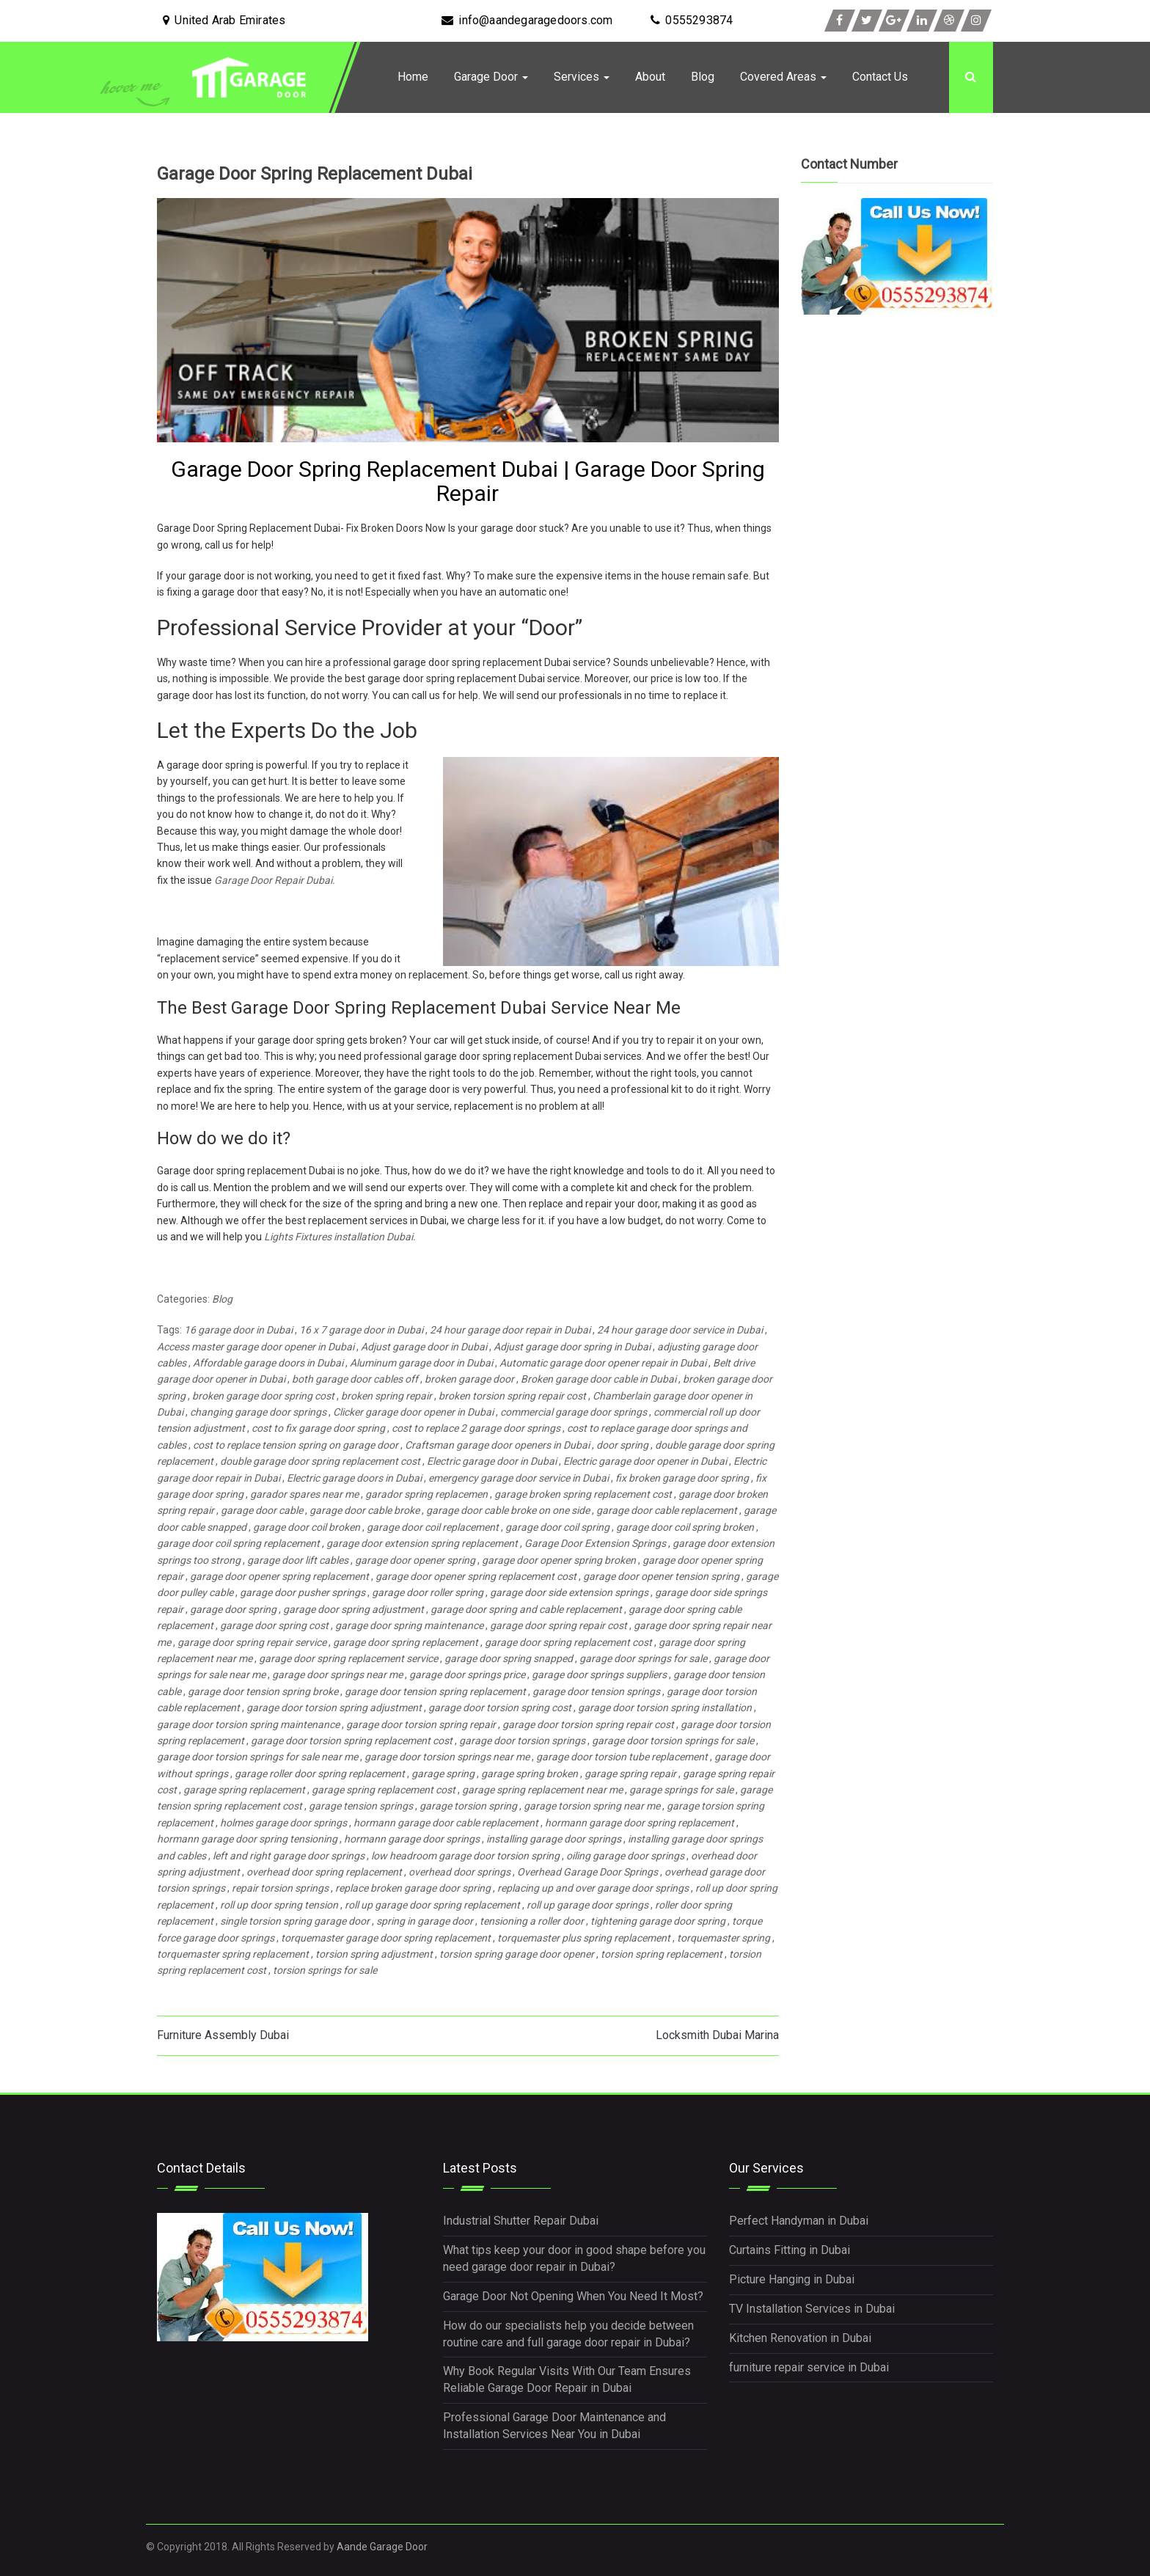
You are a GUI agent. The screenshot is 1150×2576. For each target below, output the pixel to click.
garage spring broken (529, 1773)
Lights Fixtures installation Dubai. (340, 1237)
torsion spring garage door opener (516, 1954)
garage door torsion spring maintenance (248, 1724)
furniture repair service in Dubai (809, 2367)
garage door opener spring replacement (279, 1576)
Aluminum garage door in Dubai (421, 1363)
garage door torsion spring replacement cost (352, 1740)
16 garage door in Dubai (238, 1330)
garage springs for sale (681, 1790)
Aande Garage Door (382, 2547)
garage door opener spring (415, 1560)
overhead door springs (459, 1872)
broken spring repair (386, 1396)
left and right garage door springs (289, 1856)
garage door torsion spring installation (665, 1707)
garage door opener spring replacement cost (476, 1576)
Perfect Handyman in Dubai (798, 2221)
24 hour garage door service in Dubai (680, 1330)
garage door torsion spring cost (499, 1707)
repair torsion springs (280, 1888)
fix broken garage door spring (682, 1478)
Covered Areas (783, 77)
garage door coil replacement (433, 1527)
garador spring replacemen (426, 1494)
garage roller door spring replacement (320, 1773)
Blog (702, 77)
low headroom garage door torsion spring (465, 1856)
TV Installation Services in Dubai (812, 2309)
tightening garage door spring (657, 1921)
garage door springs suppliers (599, 1674)
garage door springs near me (337, 1674)
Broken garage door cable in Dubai (598, 1379)
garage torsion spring (468, 1806)
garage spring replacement (244, 1790)
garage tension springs (361, 1806)
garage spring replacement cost (383, 1790)
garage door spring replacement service (348, 1658)
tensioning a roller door (532, 1921)
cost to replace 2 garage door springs (476, 1428)
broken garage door (469, 1379)
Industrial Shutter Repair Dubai (520, 2221)
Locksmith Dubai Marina (717, 2035)
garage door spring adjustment (353, 1609)
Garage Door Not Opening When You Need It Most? (573, 2296)
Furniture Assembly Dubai (223, 2035)
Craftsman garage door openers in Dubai (497, 1445)
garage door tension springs (596, 1691)
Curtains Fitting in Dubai (789, 2250)
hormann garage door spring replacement (639, 1823)
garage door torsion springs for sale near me (257, 1757)
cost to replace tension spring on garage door (295, 1445)
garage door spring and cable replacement (526, 1609)
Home (413, 77)
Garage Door (491, 77)
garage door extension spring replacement (422, 1543)
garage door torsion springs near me (447, 1757)
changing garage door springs (258, 1412)
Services (581, 77)
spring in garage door (424, 1921)
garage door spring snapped (508, 1658)
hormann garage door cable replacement (446, 1823)
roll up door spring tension (279, 1905)
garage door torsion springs (522, 1740)
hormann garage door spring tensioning (247, 1839)
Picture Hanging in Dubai (791, 2279)
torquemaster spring (723, 1938)
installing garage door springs (553, 1839)
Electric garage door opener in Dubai (645, 1461)
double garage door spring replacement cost (320, 1461)
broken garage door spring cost (263, 1396)
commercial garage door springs (573, 1412)
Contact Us (880, 77)
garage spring (443, 1773)
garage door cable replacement (666, 1510)
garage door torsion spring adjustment (334, 1707)
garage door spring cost (274, 1625)
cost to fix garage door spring (318, 1428)
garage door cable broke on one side (508, 1510)
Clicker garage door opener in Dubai (413, 1412)
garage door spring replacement (405, 1642)
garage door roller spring (427, 1592)
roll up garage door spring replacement (432, 1905)
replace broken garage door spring (413, 1888)
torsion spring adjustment (374, 1954)
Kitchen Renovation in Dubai (800, 2338)
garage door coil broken (306, 1527)
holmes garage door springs (283, 1823)
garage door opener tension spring (661, 1576)
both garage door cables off (355, 1379)
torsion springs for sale (325, 1970)
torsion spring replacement (661, 1954)
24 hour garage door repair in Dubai (510, 1330)
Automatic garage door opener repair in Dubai (602, 1363)
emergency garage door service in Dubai (518, 1478)
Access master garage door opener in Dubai (255, 1347)
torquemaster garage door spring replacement (386, 1938)
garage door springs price (467, 1674)
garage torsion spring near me (592, 1806)
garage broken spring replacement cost (583, 1494)
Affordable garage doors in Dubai (268, 1363)
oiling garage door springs (625, 1856)
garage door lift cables (297, 1560)
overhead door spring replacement (324, 1872)
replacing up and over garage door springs (593, 1888)
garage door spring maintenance (409, 1625)
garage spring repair (630, 1773)
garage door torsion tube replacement (622, 1757)
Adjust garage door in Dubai (424, 1347)
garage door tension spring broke (263, 1691)
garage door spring (233, 1609)
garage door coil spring (557, 1527)
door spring (622, 1445)
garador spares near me (304, 1494)
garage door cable (262, 1510)
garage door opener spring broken (559, 1560)
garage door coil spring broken (685, 1527)
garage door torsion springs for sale (673, 1740)
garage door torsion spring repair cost (588, 1724)
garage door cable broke (365, 1510)
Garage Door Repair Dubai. (274, 880)
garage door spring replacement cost (568, 1642)
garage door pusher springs (302, 1592)
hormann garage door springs (412, 1839)
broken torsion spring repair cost (512, 1396)
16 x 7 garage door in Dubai (361, 1330)
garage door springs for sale (643, 1658)
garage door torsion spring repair (421, 1724)
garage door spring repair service (251, 1642)
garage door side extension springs (569, 1592)
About (650, 77)
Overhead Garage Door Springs (587, 1872)
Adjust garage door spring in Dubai (572, 1347)
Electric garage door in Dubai (492, 1461)
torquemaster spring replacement (233, 1954)
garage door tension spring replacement (435, 1691)
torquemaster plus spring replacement (583, 1938)
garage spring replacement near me (542, 1790)
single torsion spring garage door (295, 1921)
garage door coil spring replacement (238, 1543)
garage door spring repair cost (558, 1625)
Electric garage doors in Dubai (354, 1478)
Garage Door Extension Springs (595, 1543)
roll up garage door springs (587, 1905)
